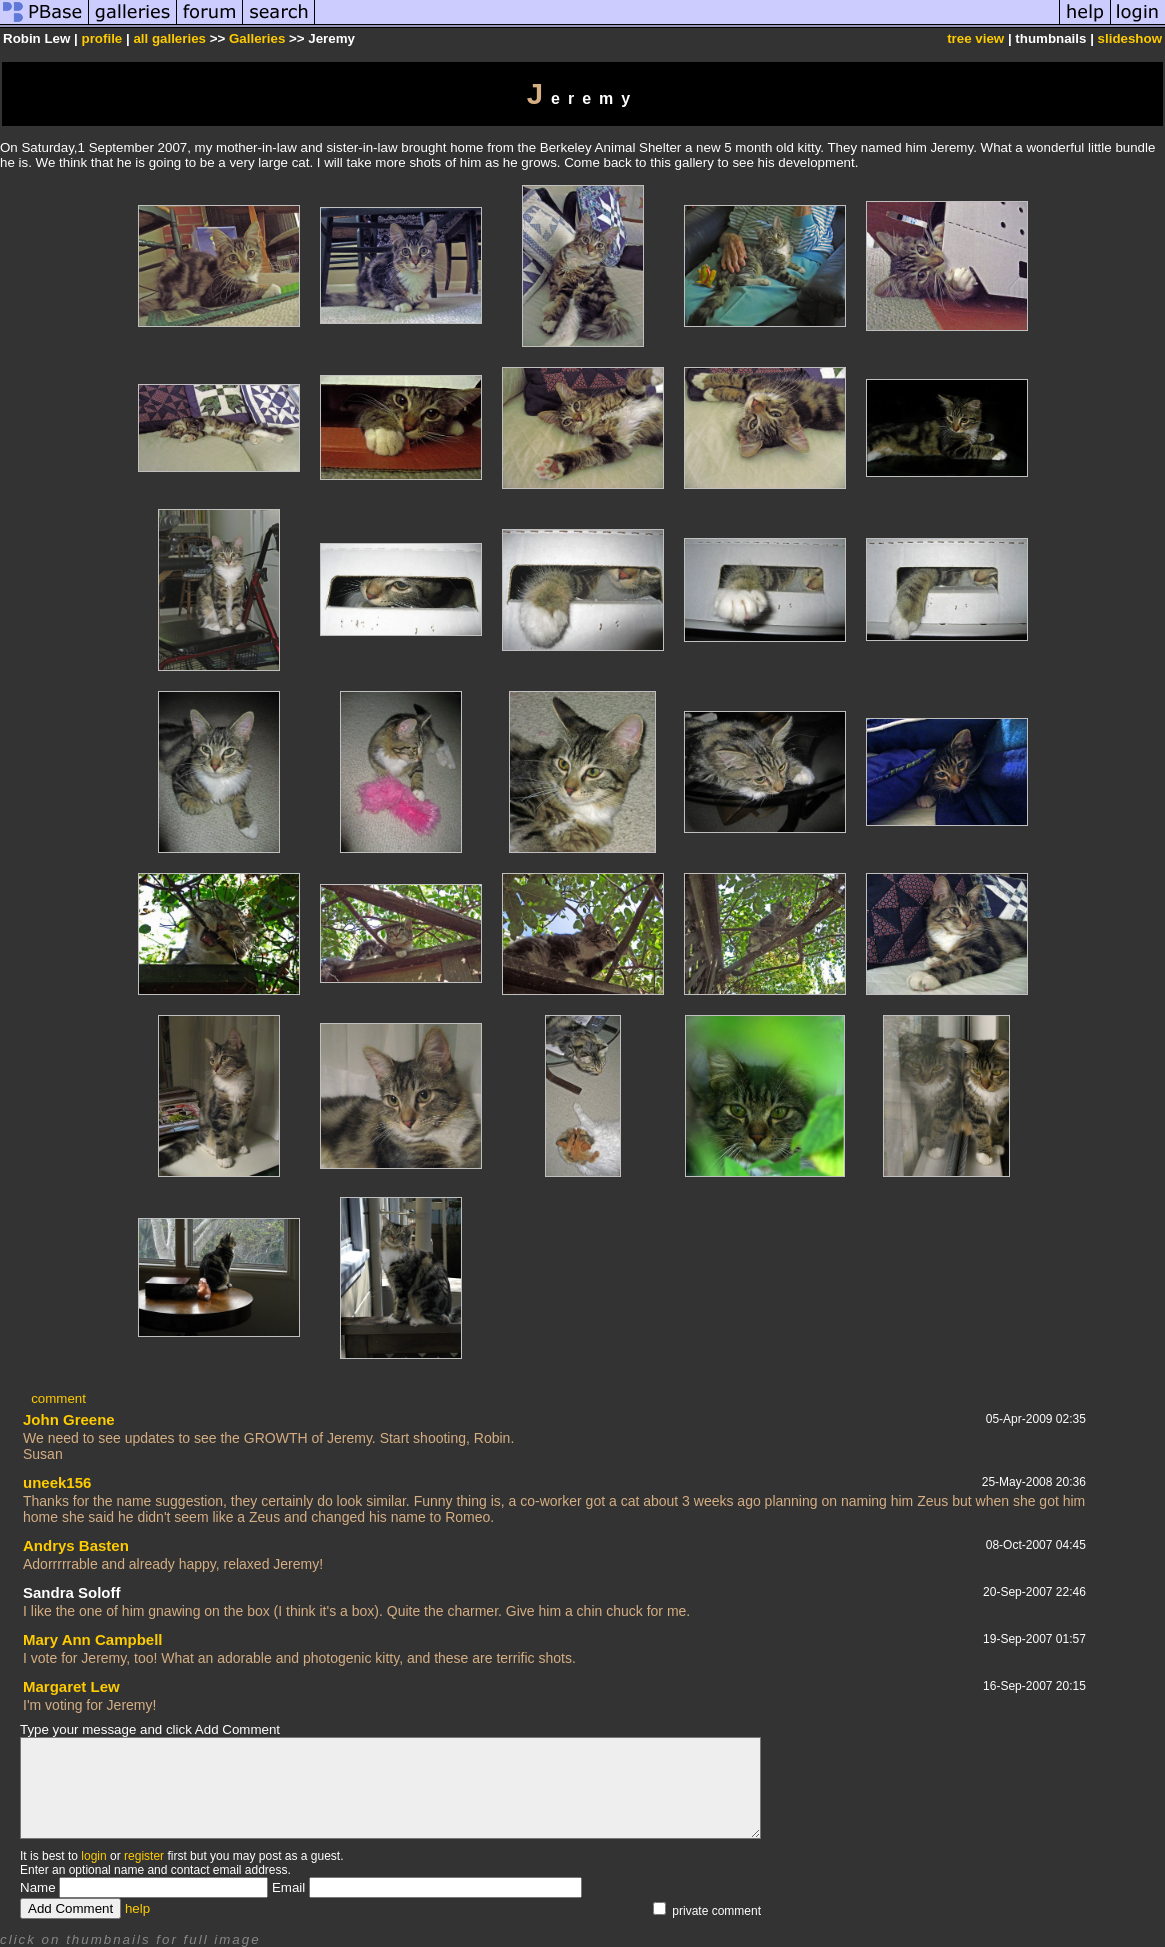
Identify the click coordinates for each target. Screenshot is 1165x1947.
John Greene (69, 1419)
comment (58, 1398)
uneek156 (57, 1482)
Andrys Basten (76, 1545)
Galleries (257, 38)
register (144, 1856)
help (137, 1908)
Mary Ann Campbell (92, 1639)
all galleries (169, 38)
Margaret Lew (71, 1686)
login (93, 1856)
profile (102, 38)
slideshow (1130, 38)
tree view (975, 38)
